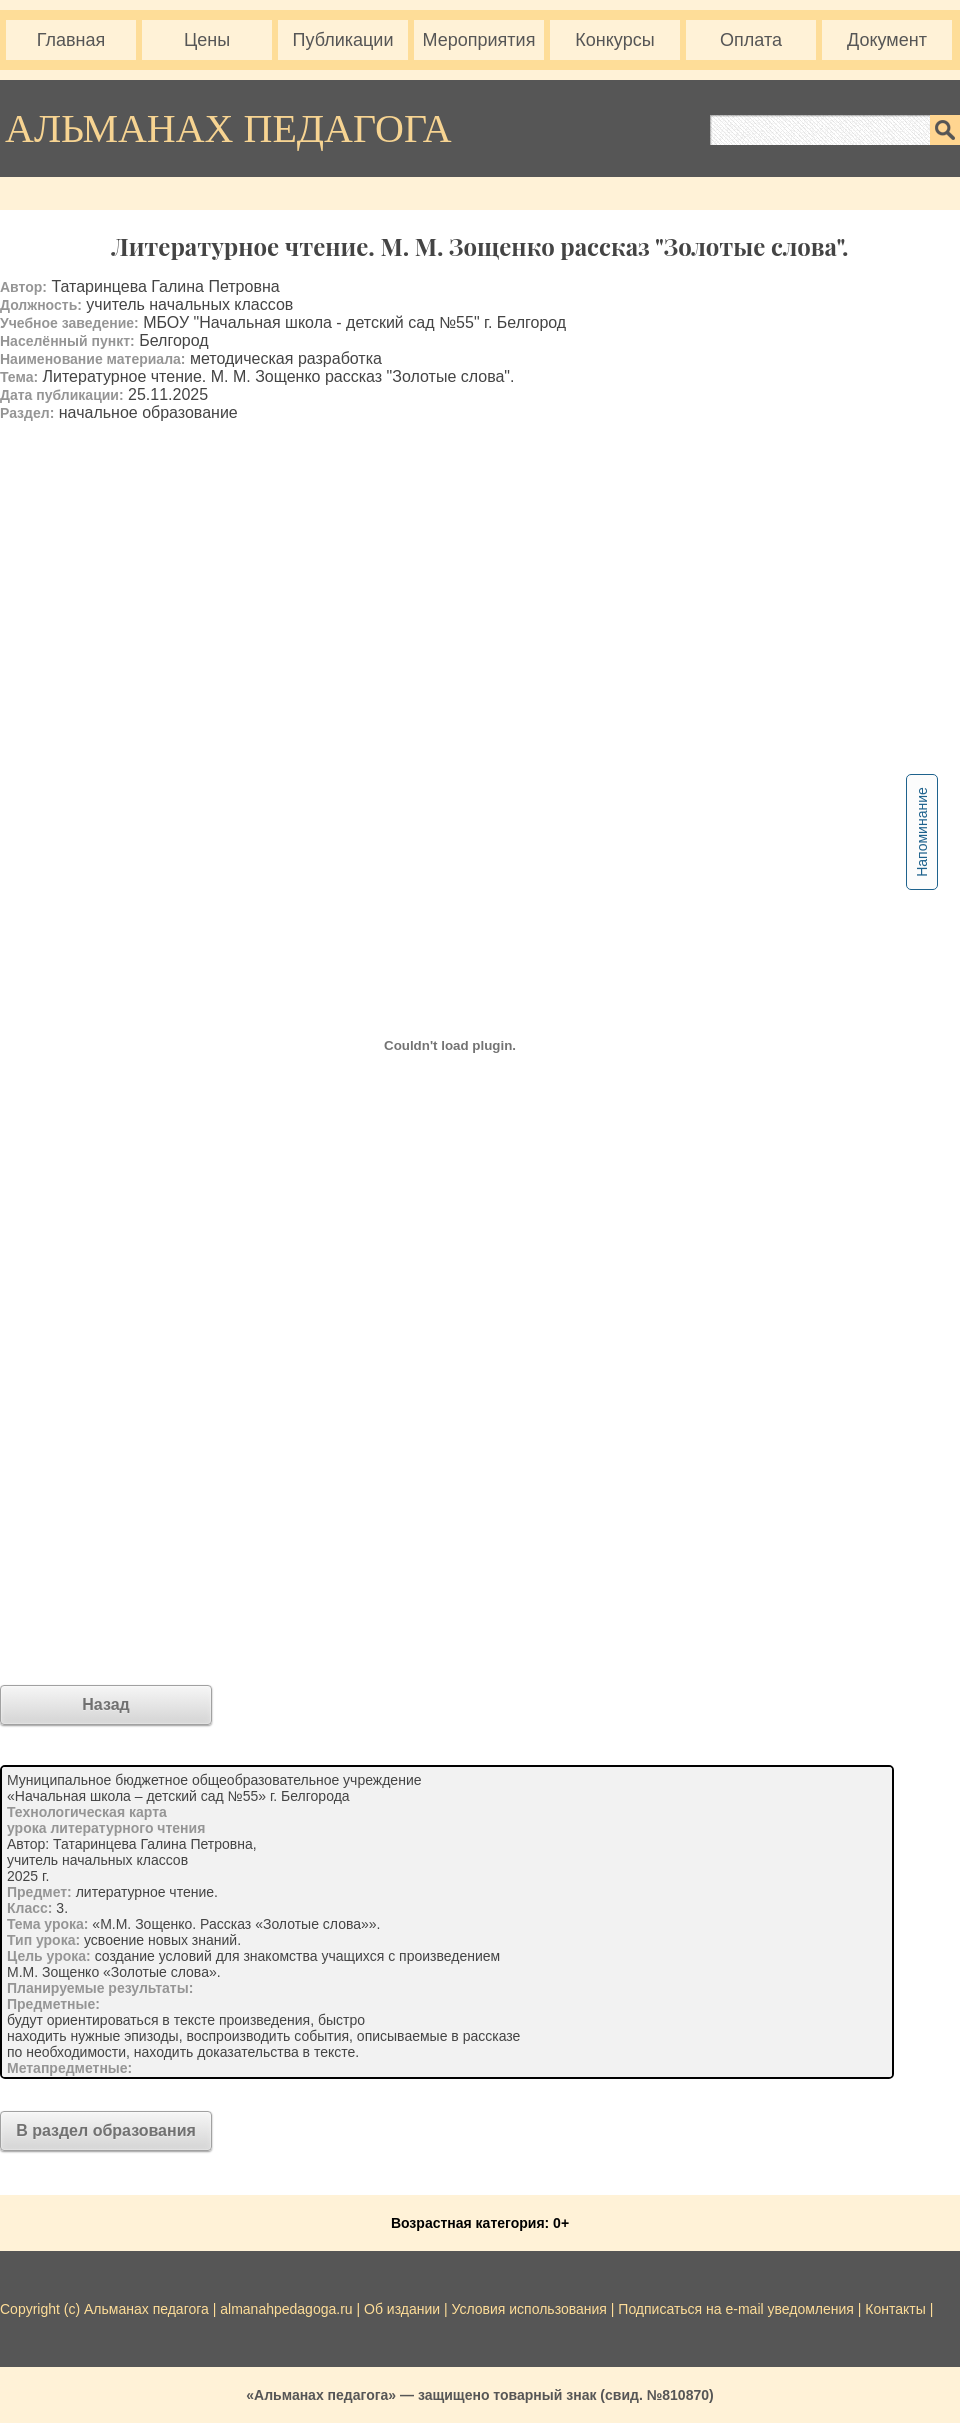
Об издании (402, 2309)
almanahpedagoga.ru (288, 2309)
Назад (105, 1704)
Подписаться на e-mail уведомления (736, 2309)
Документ (887, 40)
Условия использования (529, 2309)
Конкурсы (614, 40)
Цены (207, 40)
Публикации (343, 40)
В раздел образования (106, 2130)
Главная (71, 40)
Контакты (895, 2309)
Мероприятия (479, 40)
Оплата (751, 40)
